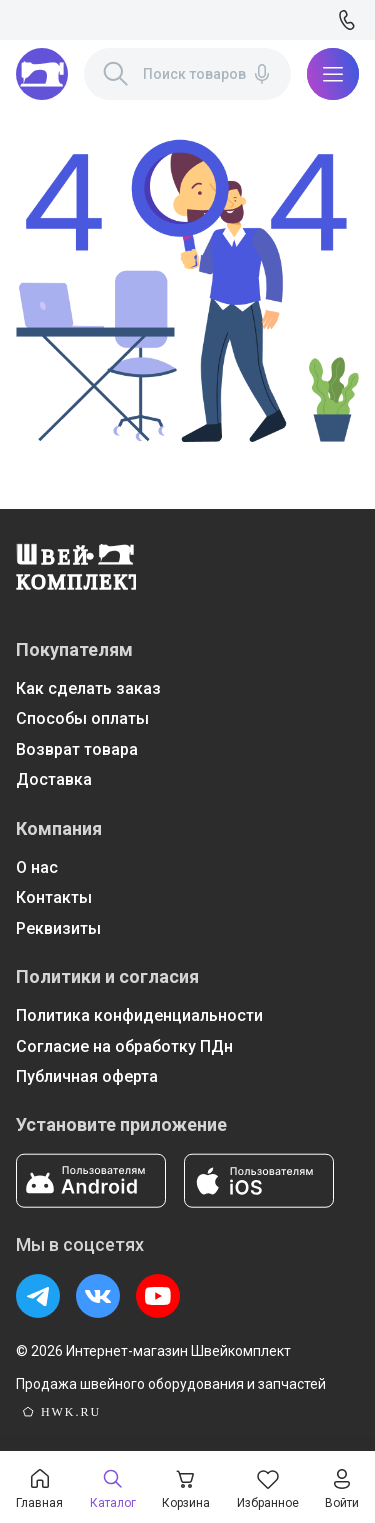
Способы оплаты (82, 718)
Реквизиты (58, 928)
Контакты (54, 897)
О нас (37, 867)
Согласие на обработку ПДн (124, 1046)
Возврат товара (77, 749)
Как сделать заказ (88, 688)
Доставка (54, 779)
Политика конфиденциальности (139, 1015)
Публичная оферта (87, 1076)
